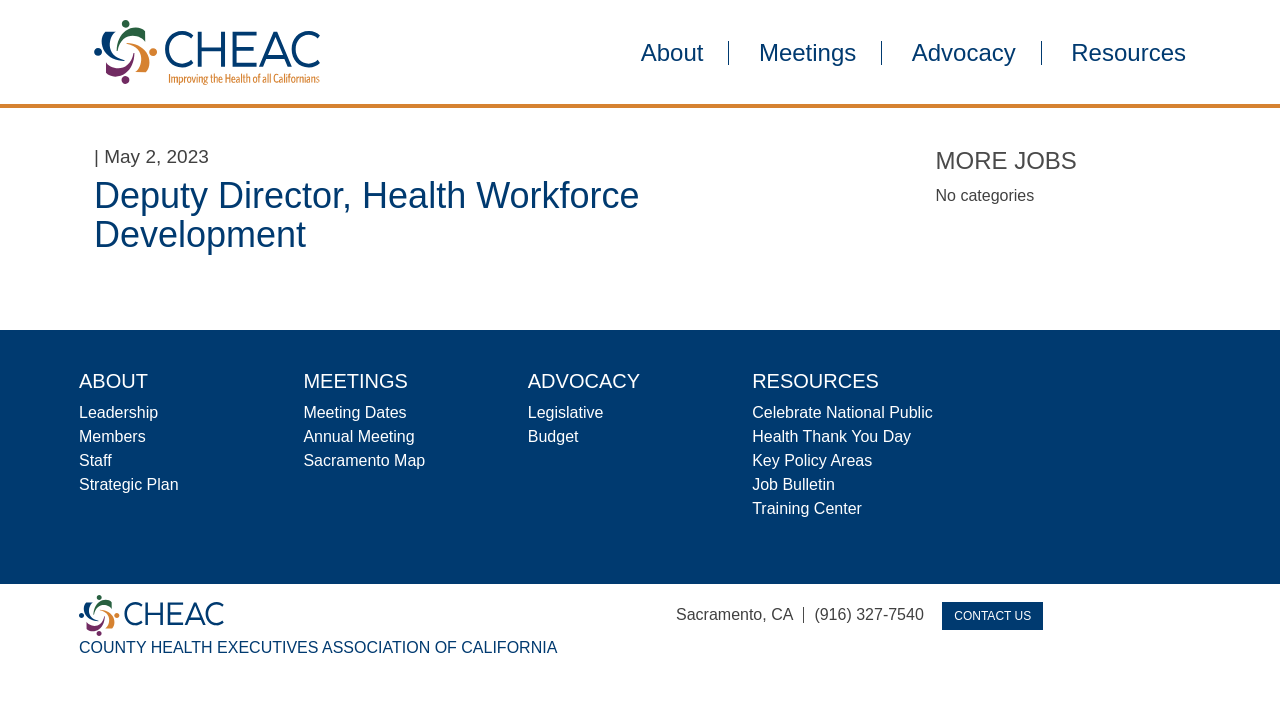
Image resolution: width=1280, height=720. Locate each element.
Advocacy (964, 53)
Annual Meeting (358, 436)
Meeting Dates (354, 412)
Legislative (566, 412)
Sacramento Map (364, 460)
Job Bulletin (793, 484)
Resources (1128, 53)
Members (112, 436)
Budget (553, 436)
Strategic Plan (129, 484)
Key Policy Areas (812, 460)
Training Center (807, 508)
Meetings (807, 53)
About (672, 53)
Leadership (118, 412)
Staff (95, 460)
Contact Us (992, 616)
